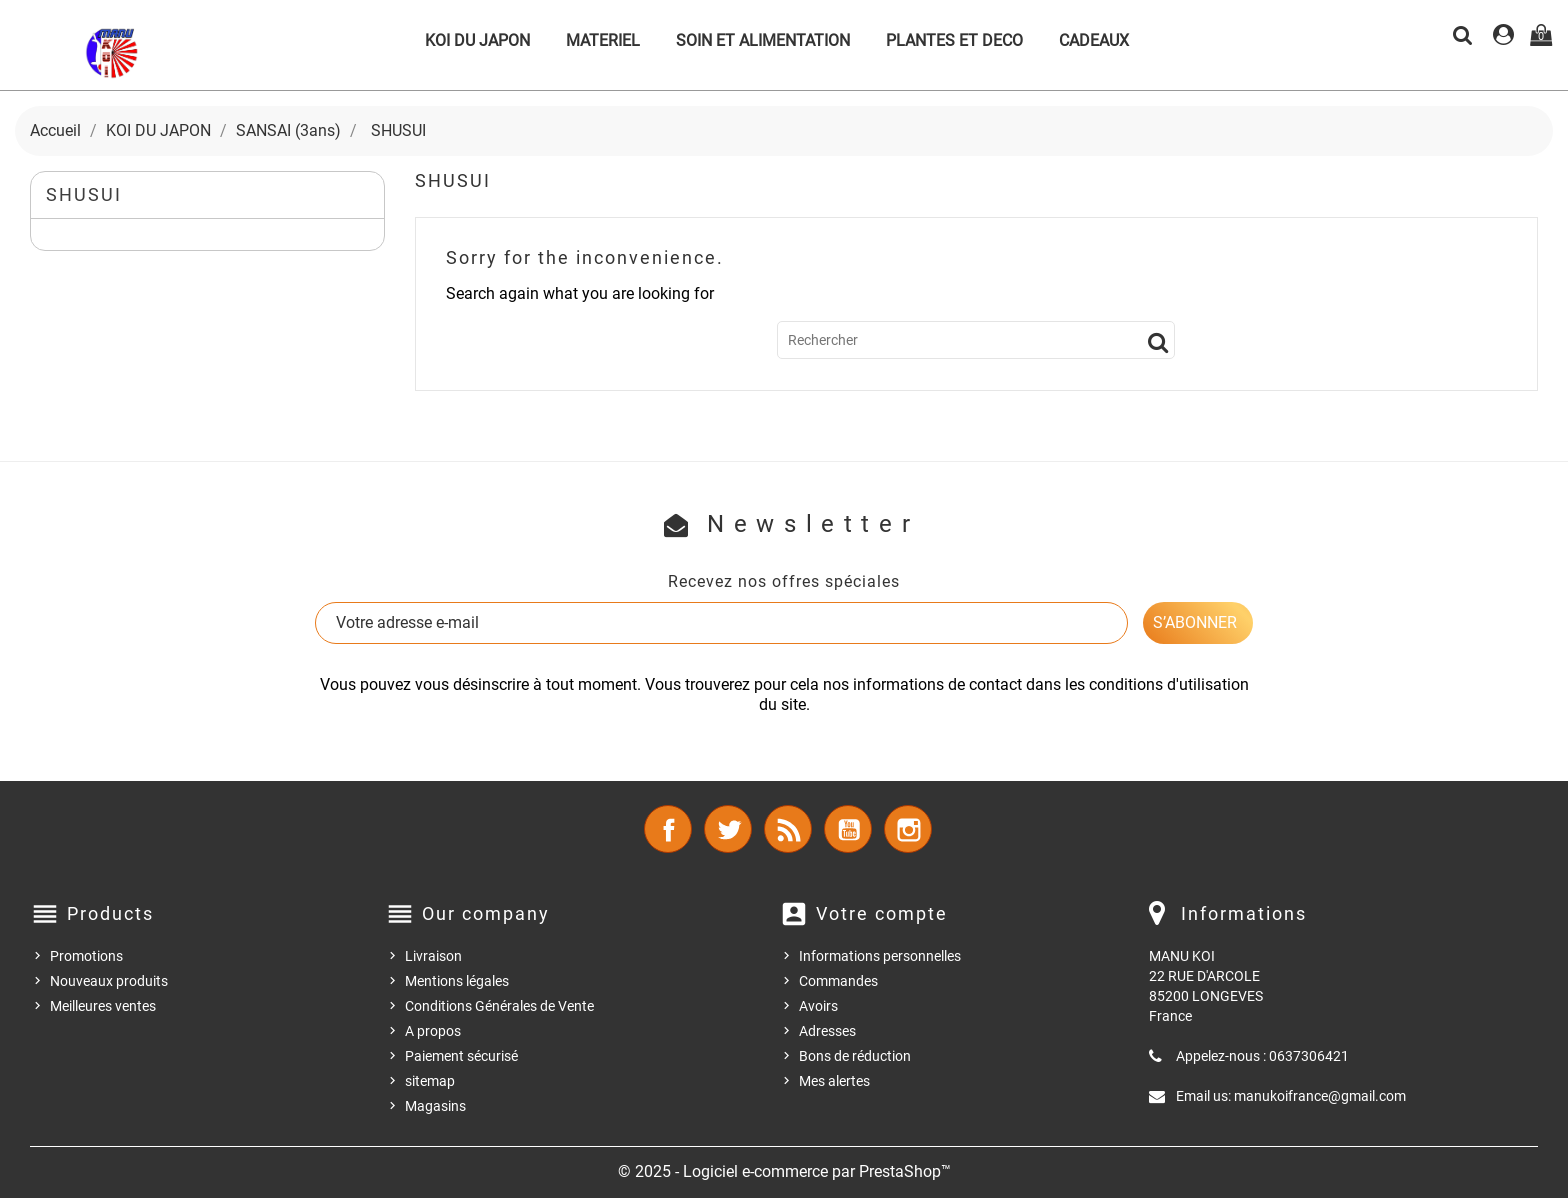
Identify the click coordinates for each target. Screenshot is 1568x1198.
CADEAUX (1094, 40)
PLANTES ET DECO (954, 40)
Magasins (435, 1106)
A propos (433, 1031)
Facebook (668, 829)
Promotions (86, 956)
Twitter (728, 829)
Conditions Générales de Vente (499, 1006)
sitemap (430, 1081)
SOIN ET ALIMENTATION (763, 40)
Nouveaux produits (109, 981)
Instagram (908, 829)
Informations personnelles (880, 956)
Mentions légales (457, 981)
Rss (788, 829)
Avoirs (818, 1006)
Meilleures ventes (103, 1006)
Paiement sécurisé (461, 1056)
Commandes (838, 981)
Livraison (433, 956)
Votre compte (882, 913)
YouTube (848, 829)
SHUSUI (84, 194)
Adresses (827, 1031)
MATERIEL (603, 40)
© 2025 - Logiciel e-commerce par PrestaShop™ (784, 1171)
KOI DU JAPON (477, 40)
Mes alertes (834, 1081)
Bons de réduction (855, 1056)
